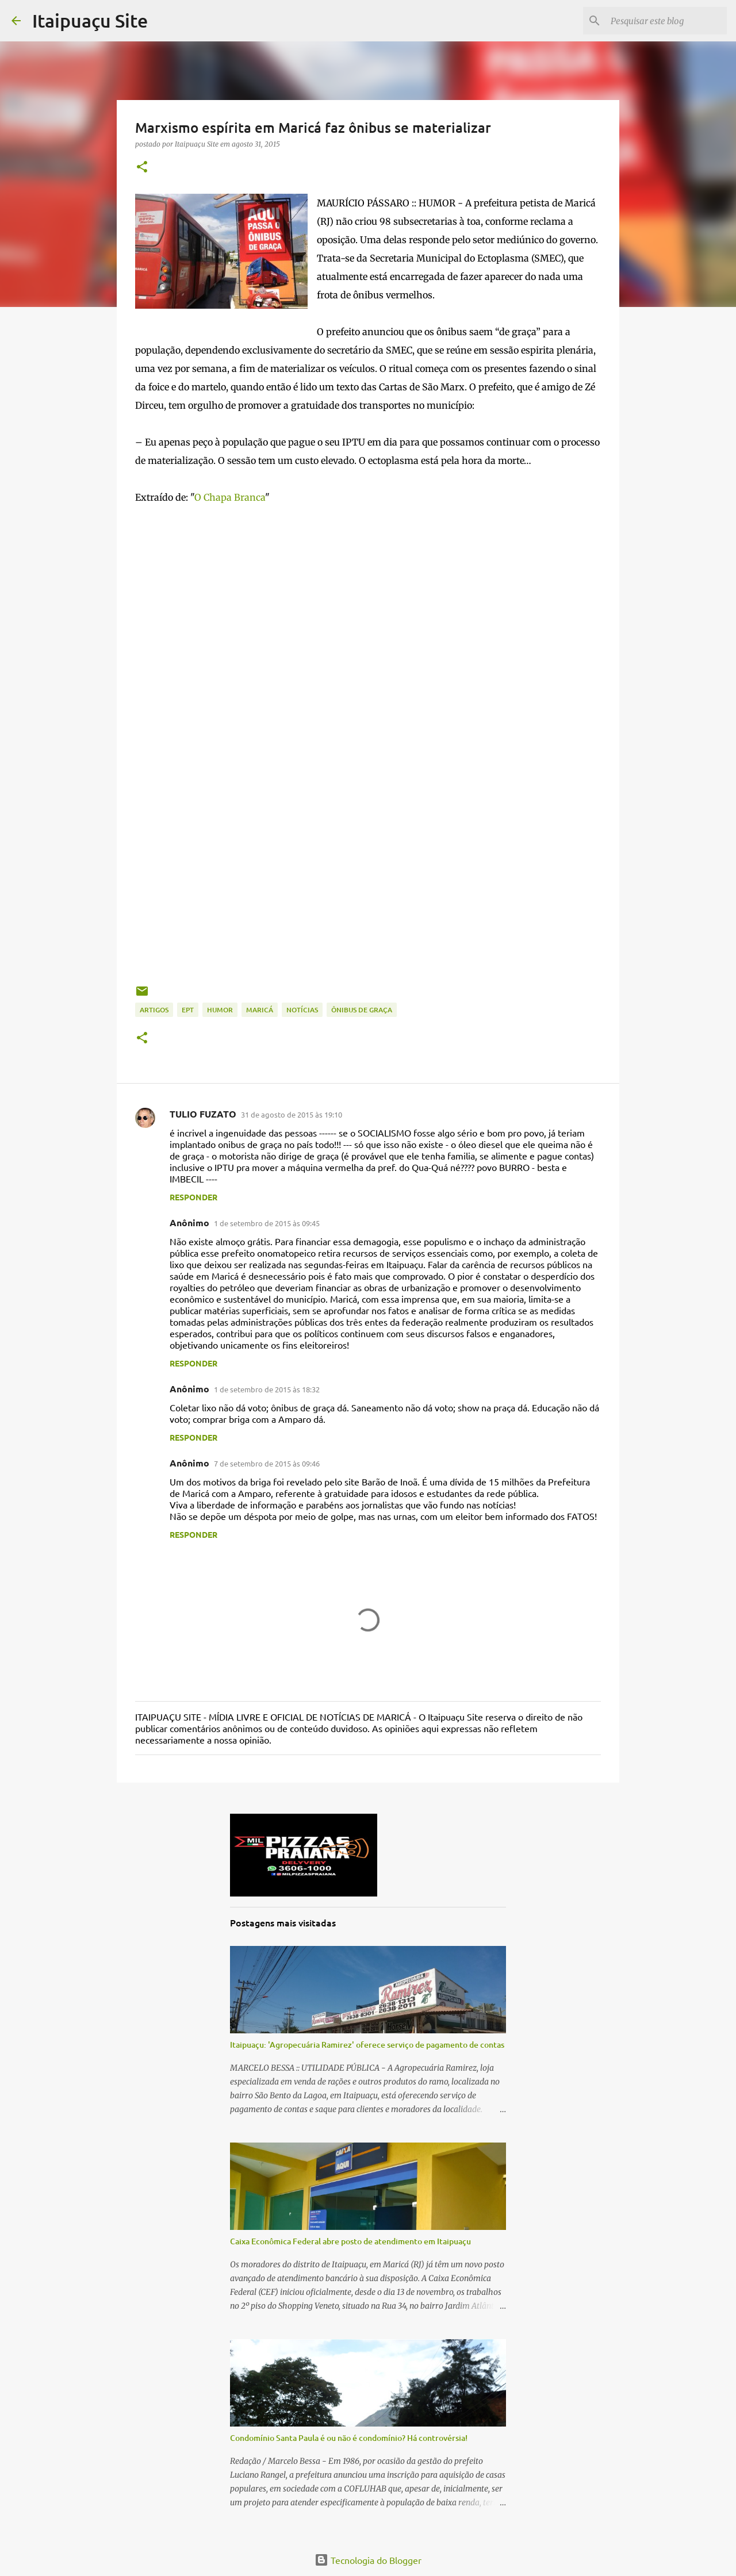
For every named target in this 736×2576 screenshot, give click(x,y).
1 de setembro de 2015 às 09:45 (267, 1223)
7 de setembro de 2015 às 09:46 (267, 1463)
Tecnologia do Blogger (368, 2560)
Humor (220, 1010)
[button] (142, 167)
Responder (193, 1197)
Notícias (302, 1010)
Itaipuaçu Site (90, 20)
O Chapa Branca (229, 497)
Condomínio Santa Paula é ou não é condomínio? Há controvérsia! (348, 2437)
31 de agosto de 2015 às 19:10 (291, 1114)
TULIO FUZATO (203, 1114)
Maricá (259, 1010)
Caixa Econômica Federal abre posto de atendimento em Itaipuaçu (350, 2241)
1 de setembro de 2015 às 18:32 (267, 1389)
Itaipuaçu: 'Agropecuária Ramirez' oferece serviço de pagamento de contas (367, 2044)
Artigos (154, 1010)
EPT (188, 1010)
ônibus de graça (361, 1010)
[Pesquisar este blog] (666, 20)
